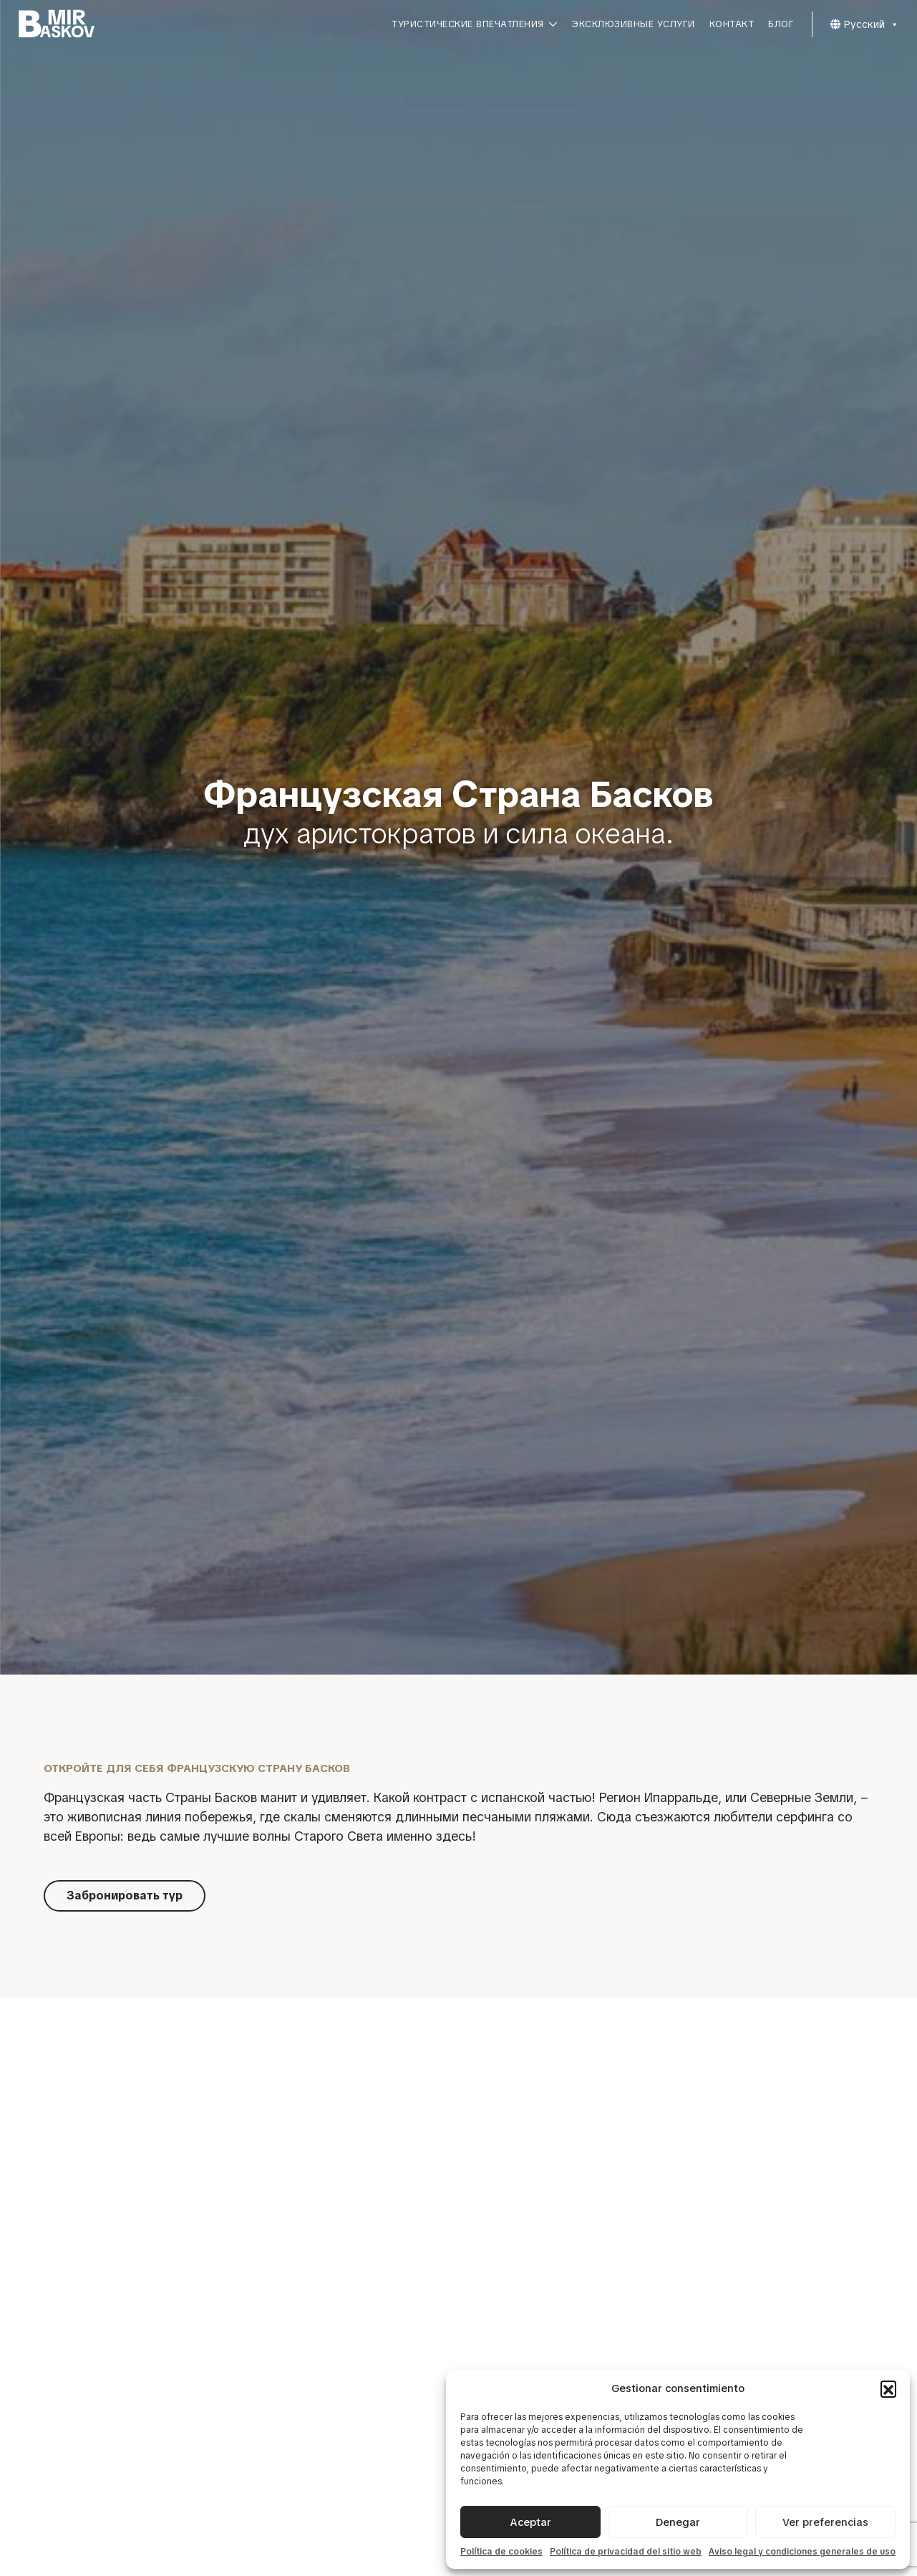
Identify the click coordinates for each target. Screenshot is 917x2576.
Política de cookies (501, 2551)
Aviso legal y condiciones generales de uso (802, 2551)
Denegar (678, 2522)
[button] (888, 2388)
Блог (781, 24)
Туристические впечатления (475, 24)
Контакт (732, 24)
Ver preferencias (825, 2522)
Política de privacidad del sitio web (626, 2551)
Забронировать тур (125, 1895)
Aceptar (530, 2522)
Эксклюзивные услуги (633, 24)
